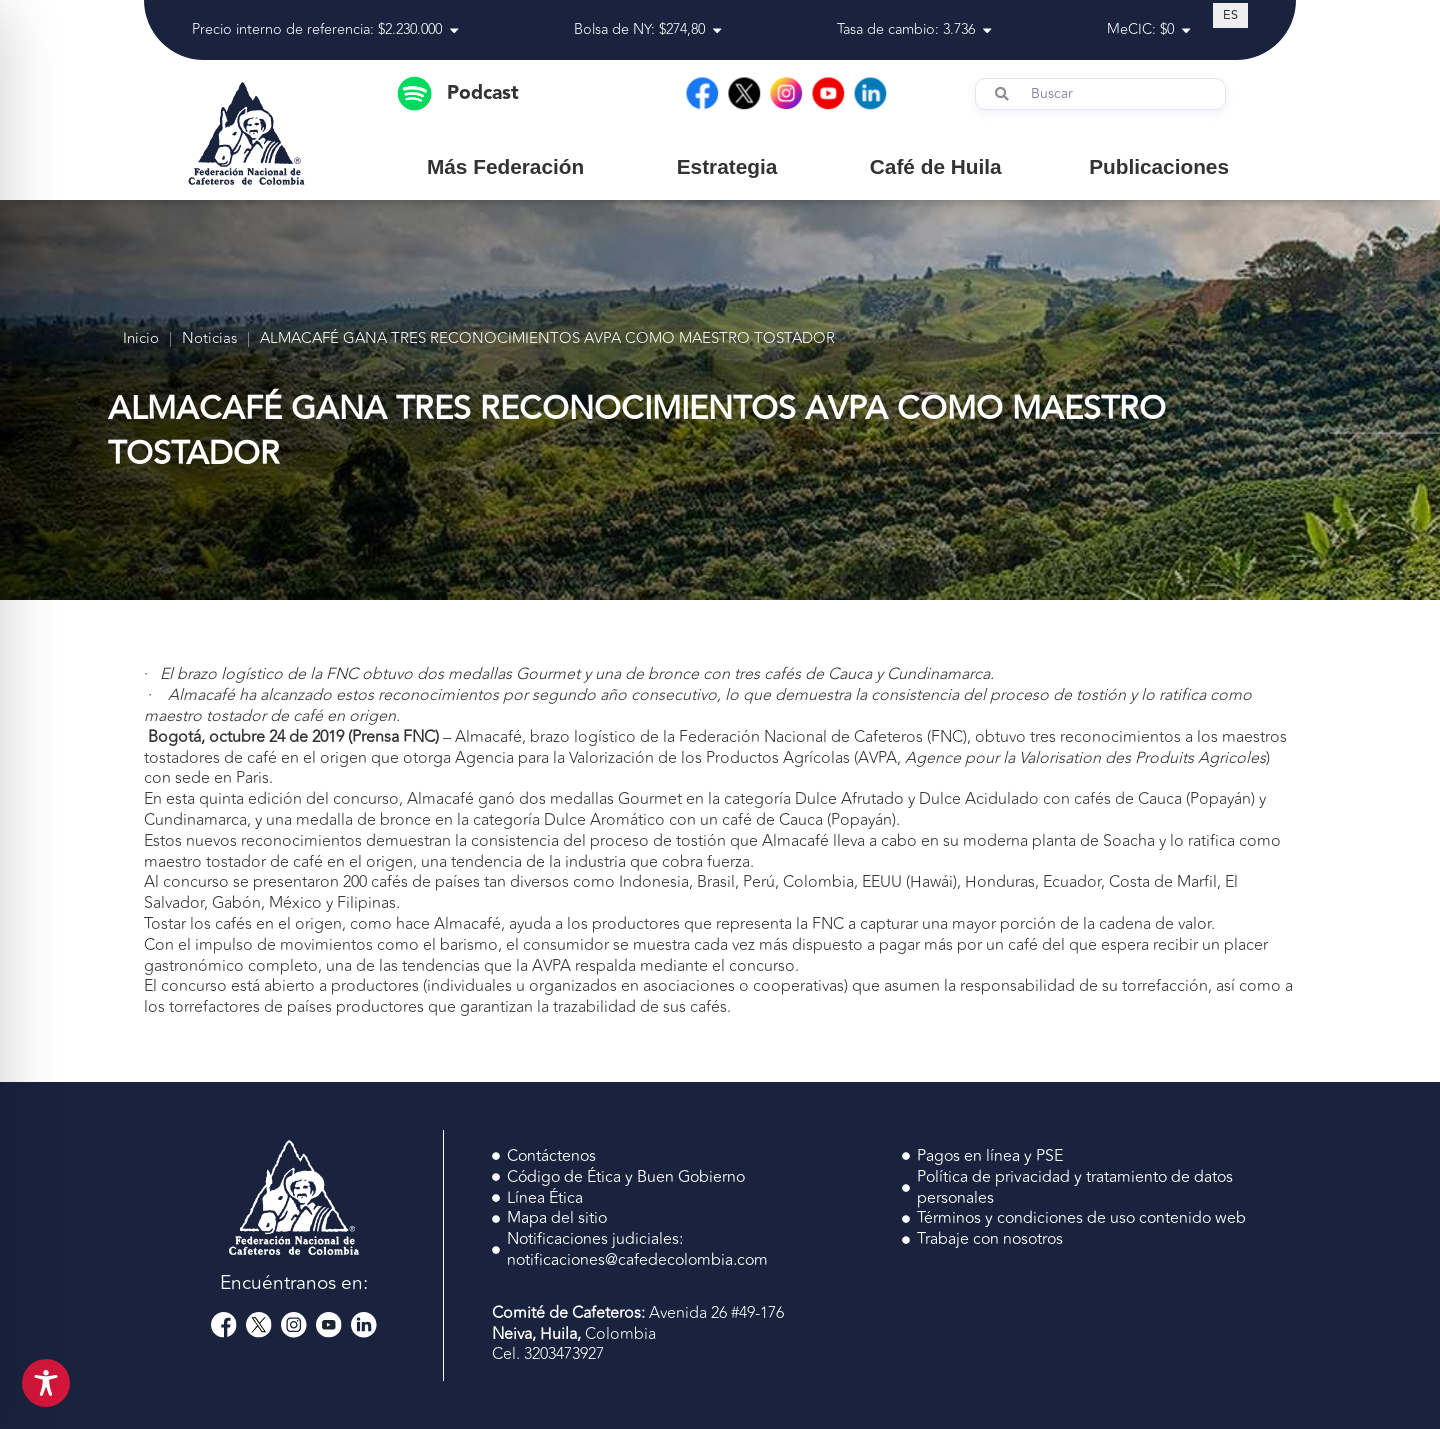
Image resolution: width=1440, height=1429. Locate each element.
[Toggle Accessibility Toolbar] (46, 1383)
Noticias (209, 339)
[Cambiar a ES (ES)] (1230, 15)
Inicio (141, 339)
